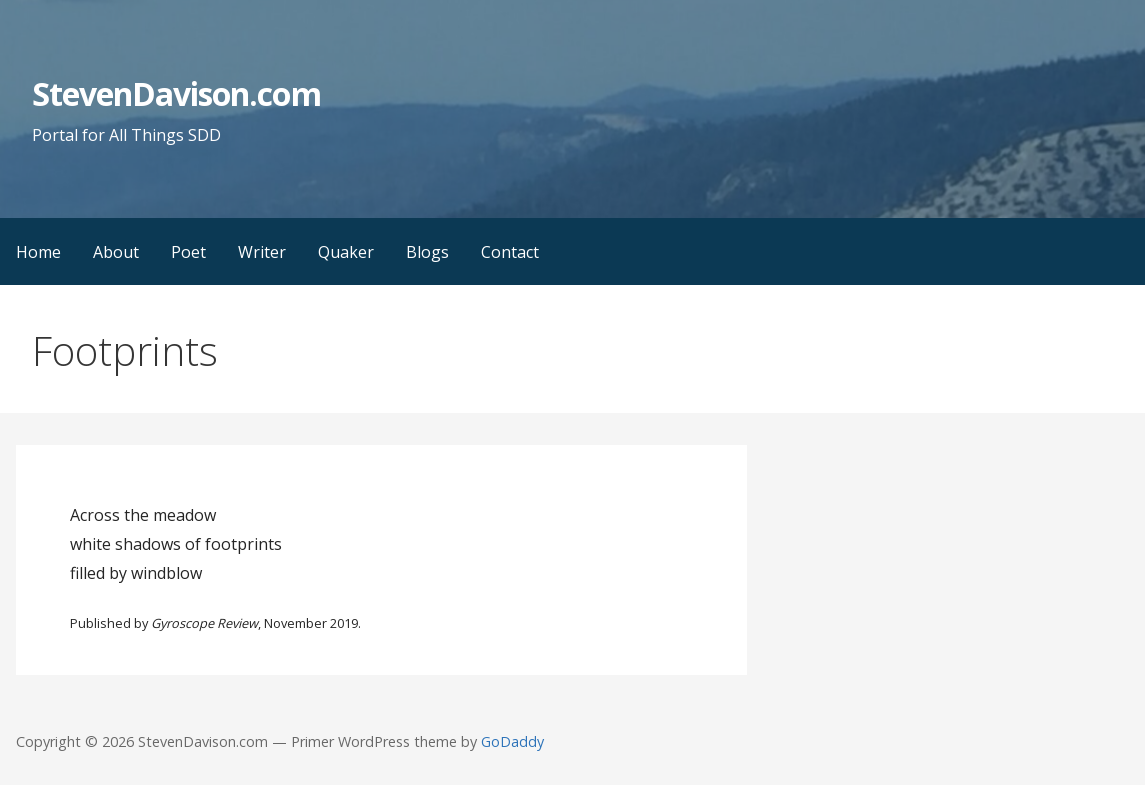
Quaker (346, 252)
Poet (188, 252)
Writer (262, 252)
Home (38, 252)
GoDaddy (512, 741)
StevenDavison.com (176, 93)
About (116, 252)
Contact (510, 252)
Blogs (427, 252)
